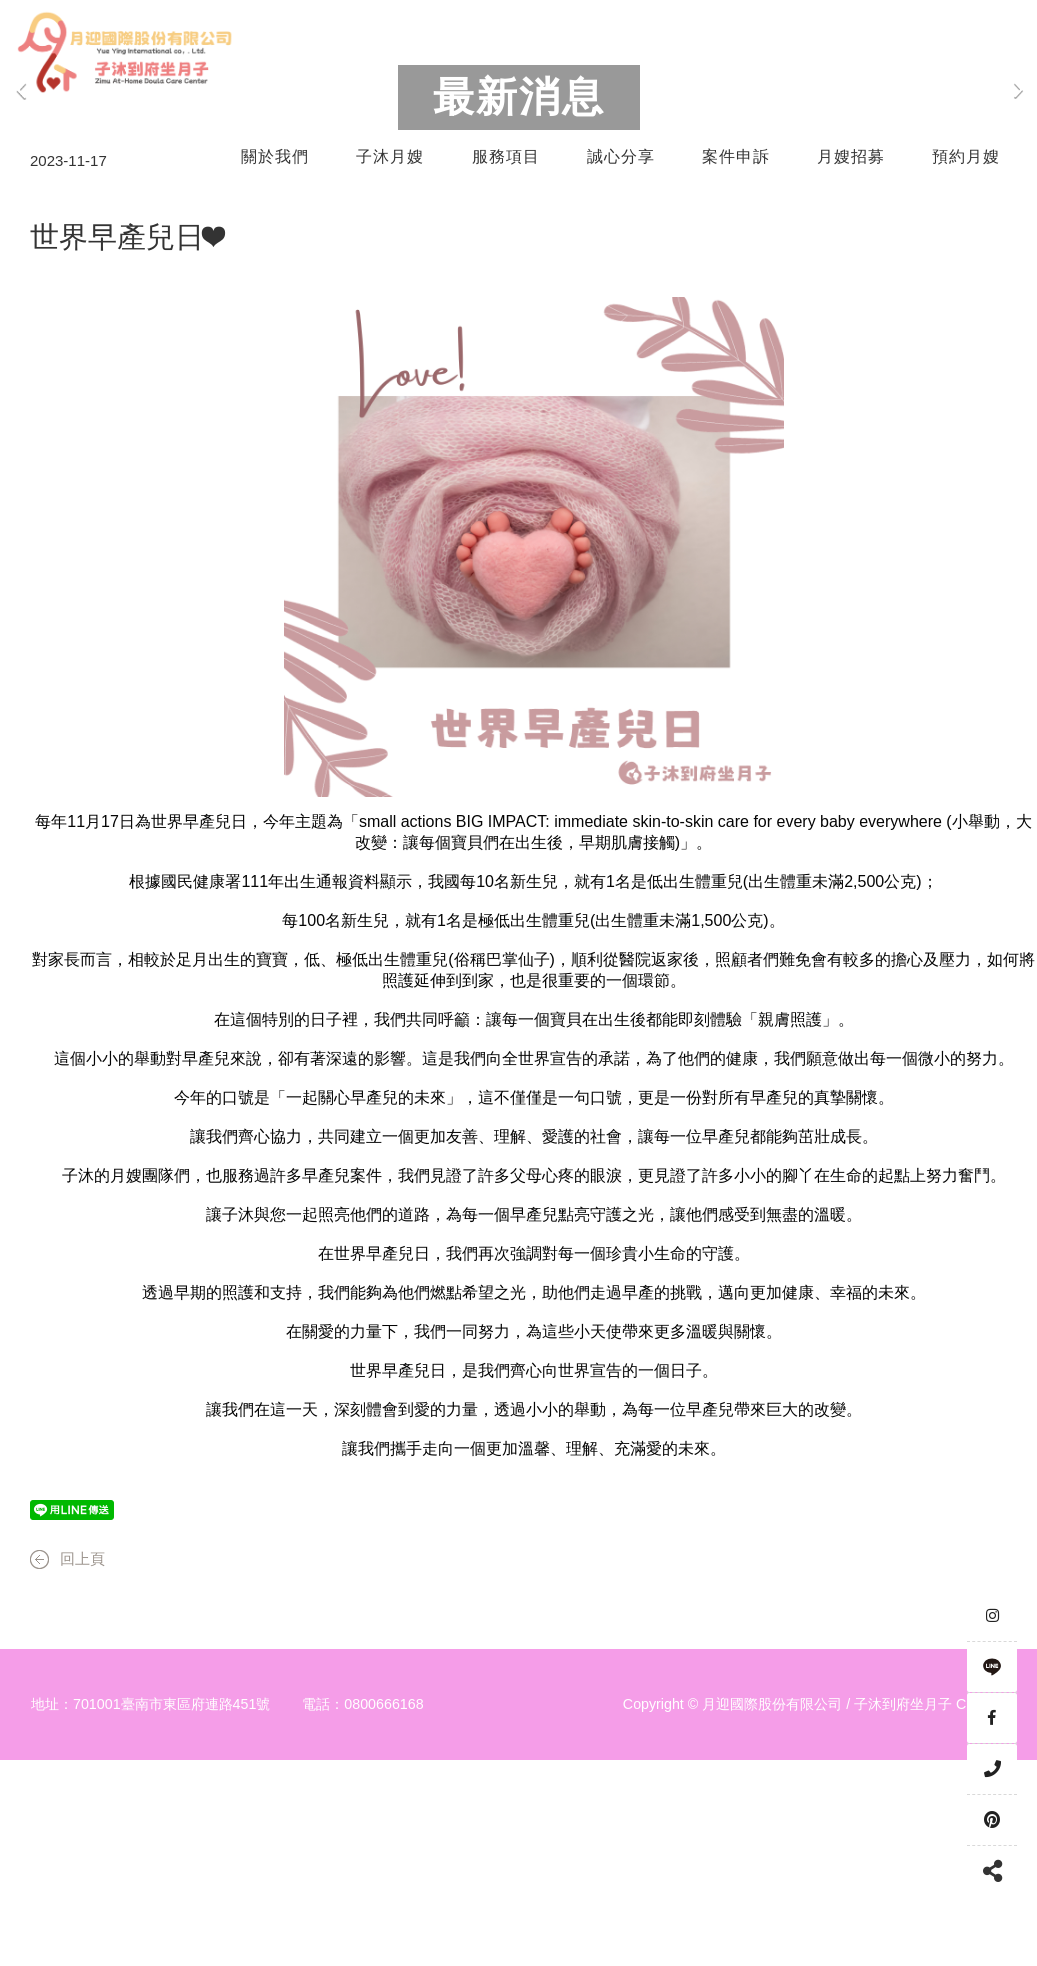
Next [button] (1017, 200)
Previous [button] (21, 200)
